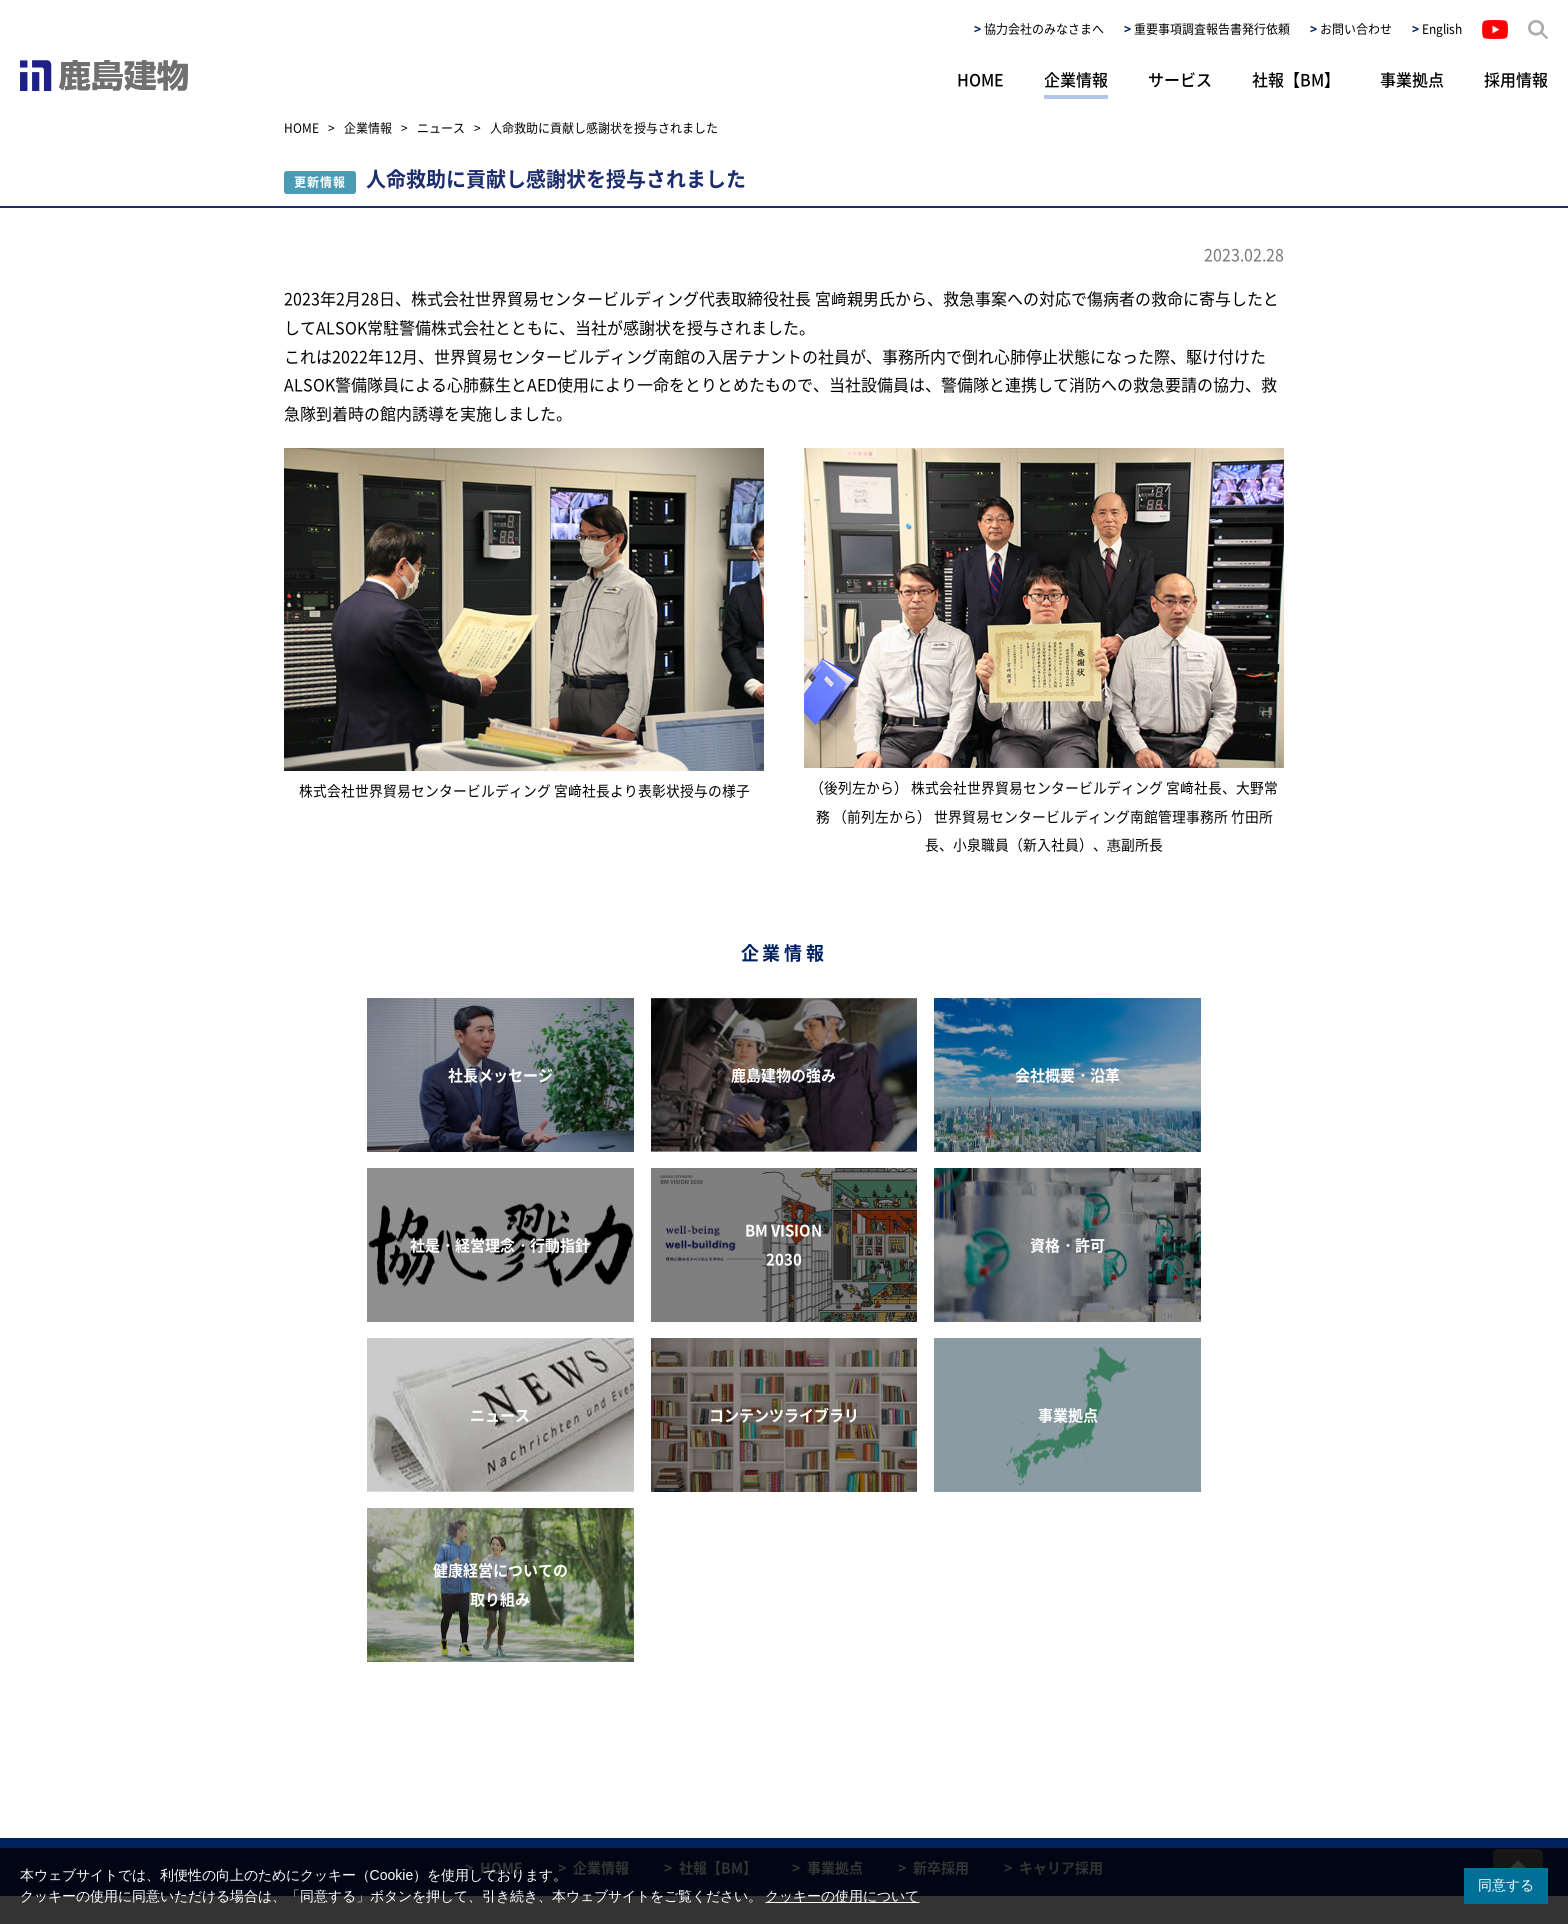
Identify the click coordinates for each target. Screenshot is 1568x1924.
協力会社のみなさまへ (1044, 29)
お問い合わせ (1356, 29)
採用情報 (1516, 79)
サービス (1180, 79)
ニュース (441, 128)
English (1442, 29)
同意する (1506, 1885)
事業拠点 (1412, 79)
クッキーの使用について (842, 1896)
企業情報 (1076, 79)
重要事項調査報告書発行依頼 (1212, 29)
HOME (980, 79)
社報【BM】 (1296, 79)
